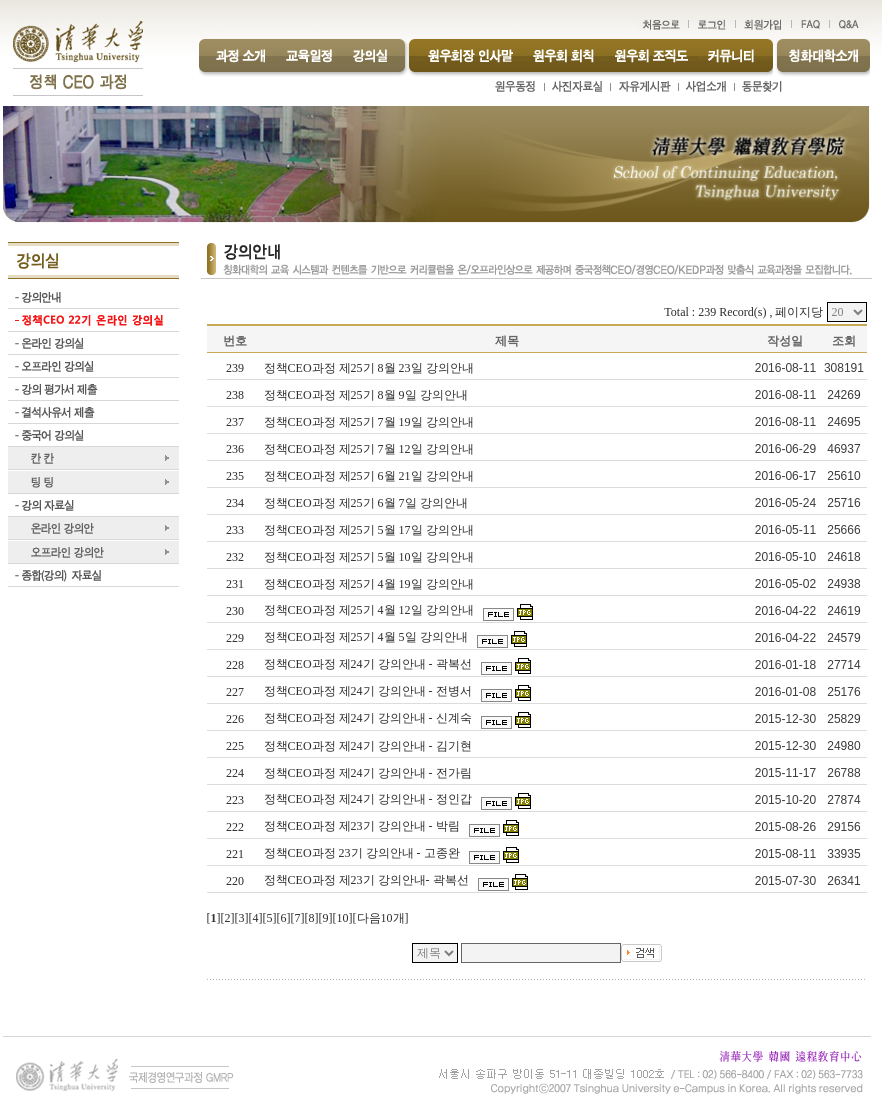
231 (235, 584)
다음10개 (381, 918)
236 (235, 449)
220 (235, 881)
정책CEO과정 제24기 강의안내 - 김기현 (369, 746)
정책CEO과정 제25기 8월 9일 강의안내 (367, 395)
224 (235, 773)
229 (235, 638)
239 (235, 368)
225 (235, 746)
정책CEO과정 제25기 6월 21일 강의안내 (370, 476)
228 (235, 665)
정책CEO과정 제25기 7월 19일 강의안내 (370, 422)
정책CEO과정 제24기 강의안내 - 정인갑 (369, 799)
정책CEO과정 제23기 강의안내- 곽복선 (368, 880)
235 (235, 476)
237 (235, 422)
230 (235, 611)
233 (235, 530)
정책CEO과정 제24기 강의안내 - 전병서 (369, 691)
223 (235, 800)
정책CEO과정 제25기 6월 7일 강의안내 (367, 503)
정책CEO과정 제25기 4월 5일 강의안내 (367, 637)
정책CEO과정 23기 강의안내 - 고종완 (363, 853)
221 (235, 854)
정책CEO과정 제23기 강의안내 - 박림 (363, 826)
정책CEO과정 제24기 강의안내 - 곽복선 (369, 664)
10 (343, 918)
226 (235, 719)
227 (235, 692)
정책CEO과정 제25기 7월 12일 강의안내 (370, 449)
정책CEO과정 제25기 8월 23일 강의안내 (370, 368)
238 (235, 395)
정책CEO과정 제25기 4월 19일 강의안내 (370, 584)
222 (235, 827)
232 (235, 557)
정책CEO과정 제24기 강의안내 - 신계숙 (369, 718)
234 (235, 503)
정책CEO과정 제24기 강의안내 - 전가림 (369, 773)
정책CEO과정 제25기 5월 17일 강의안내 (370, 530)
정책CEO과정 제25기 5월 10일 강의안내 (370, 557)
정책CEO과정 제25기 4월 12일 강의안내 (370, 610)
